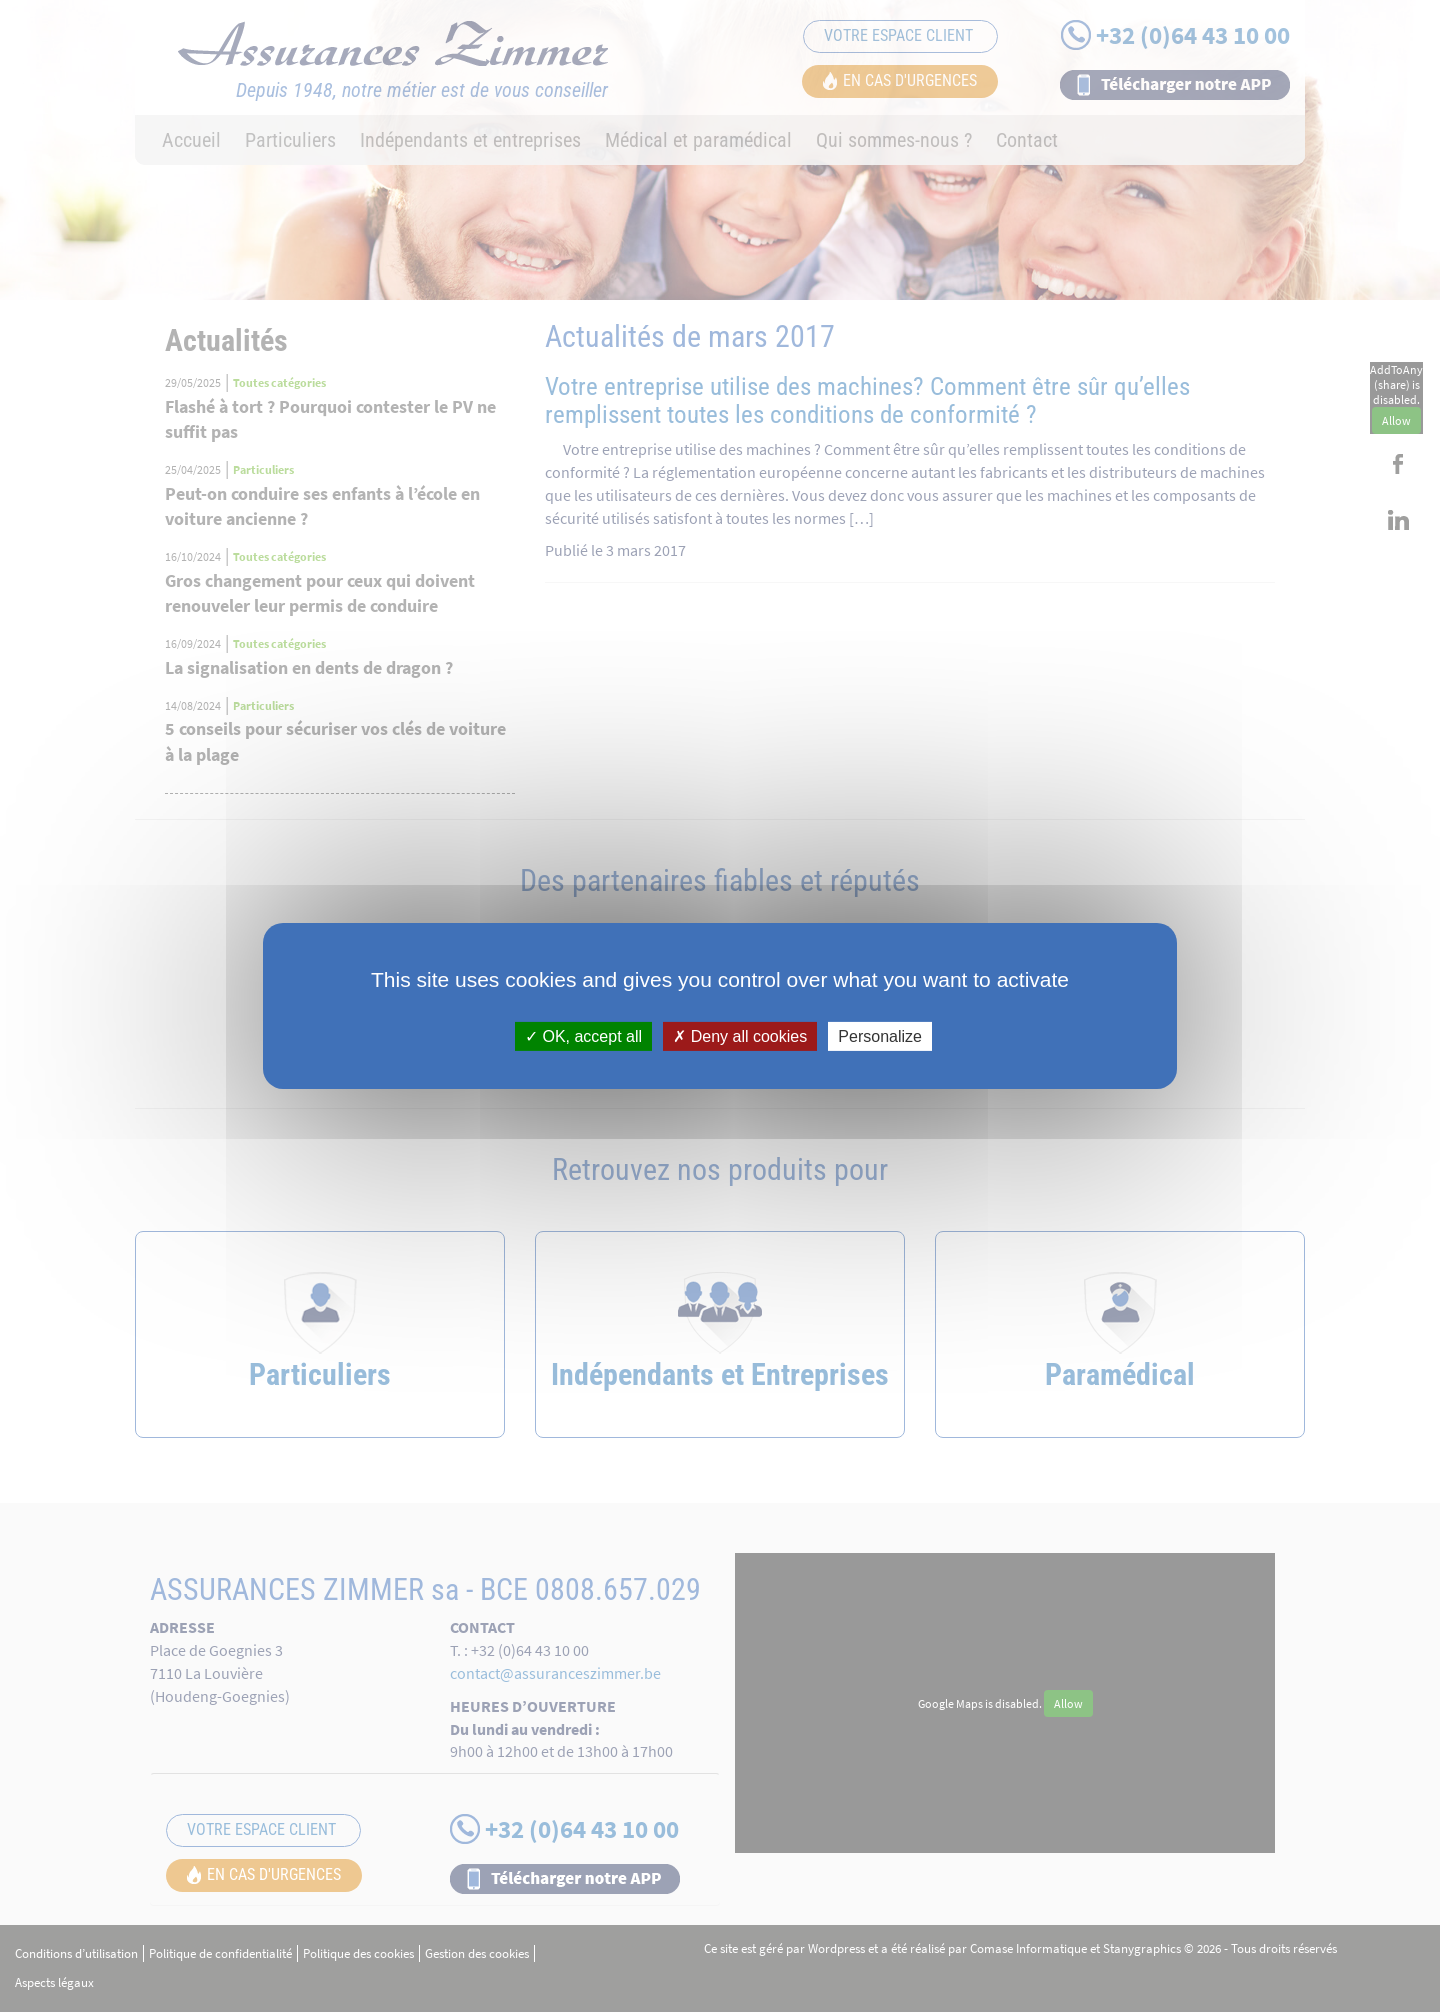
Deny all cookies (740, 1036)
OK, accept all (583, 1036)
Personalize (880, 1036)
